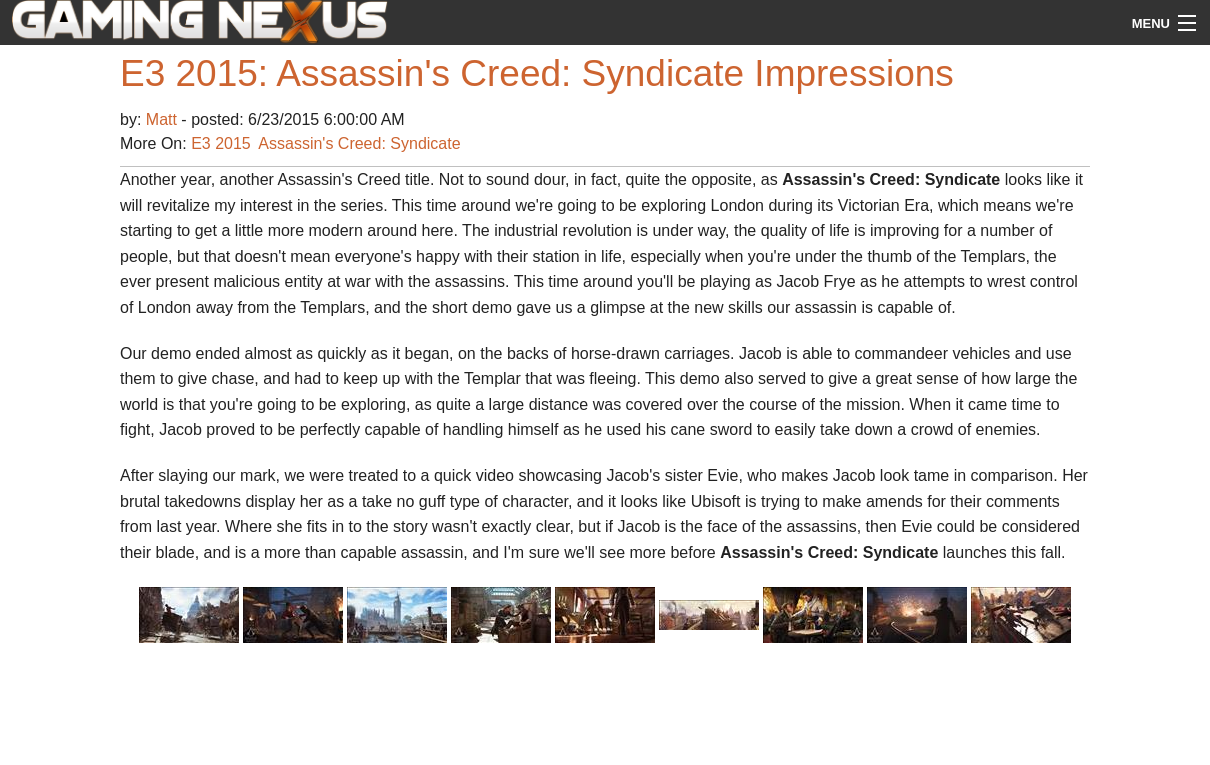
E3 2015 (221, 143)
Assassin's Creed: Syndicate (359, 143)
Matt (164, 119)
